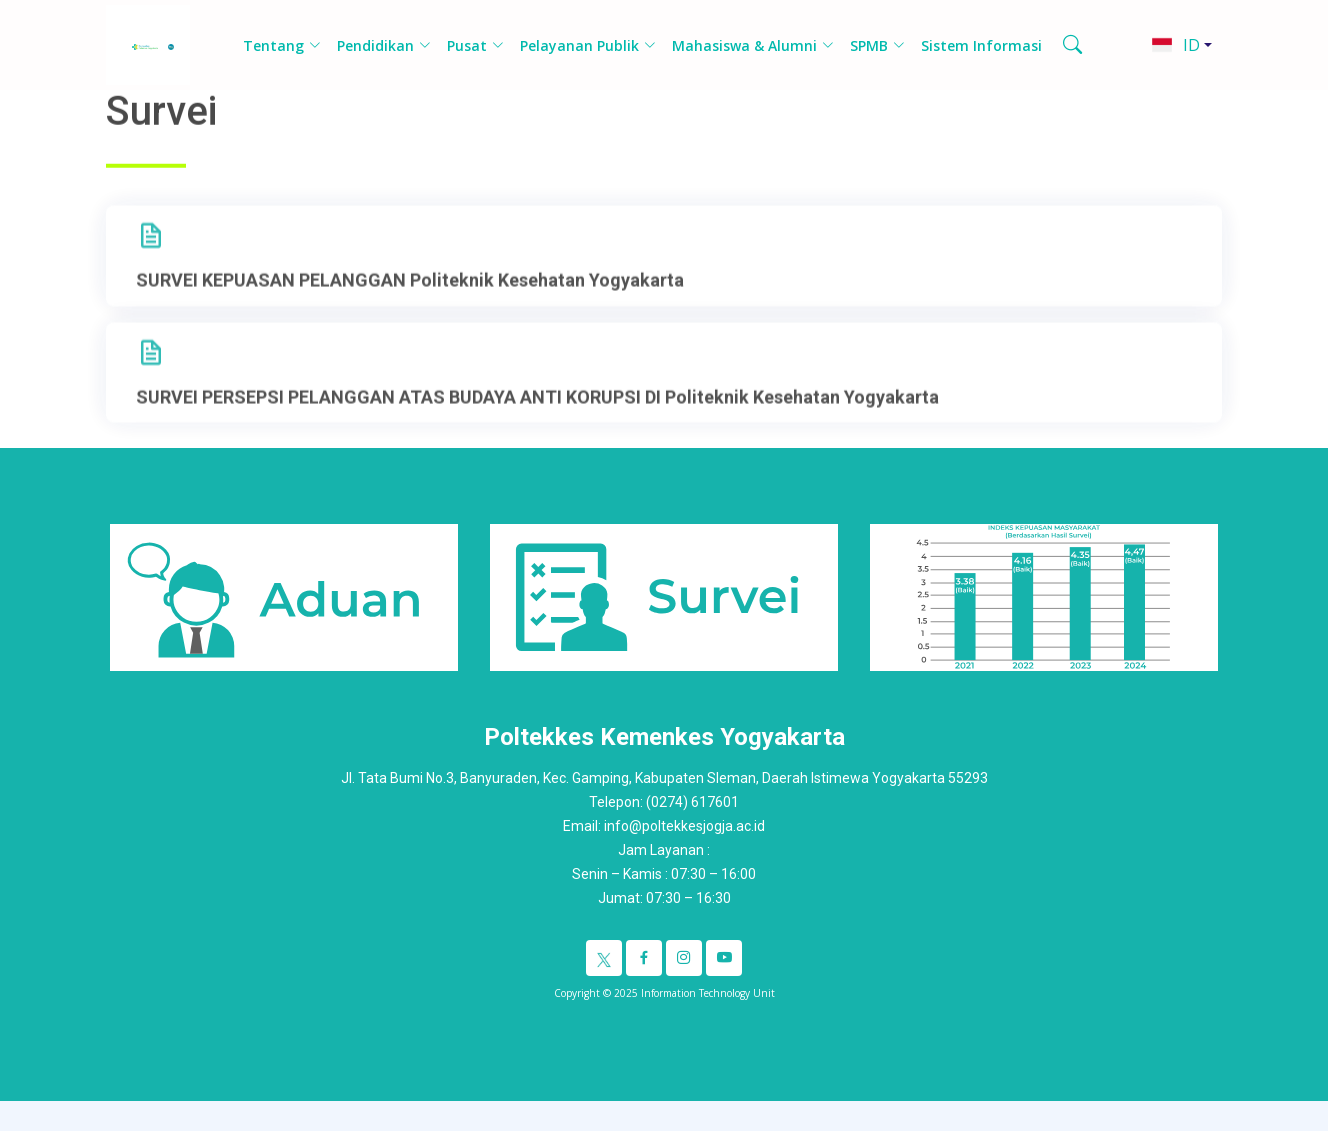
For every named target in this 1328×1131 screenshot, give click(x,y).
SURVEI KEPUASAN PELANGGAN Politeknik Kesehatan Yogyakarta (410, 301)
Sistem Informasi (981, 45)
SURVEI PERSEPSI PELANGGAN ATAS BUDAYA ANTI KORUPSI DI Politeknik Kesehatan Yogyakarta (537, 418)
